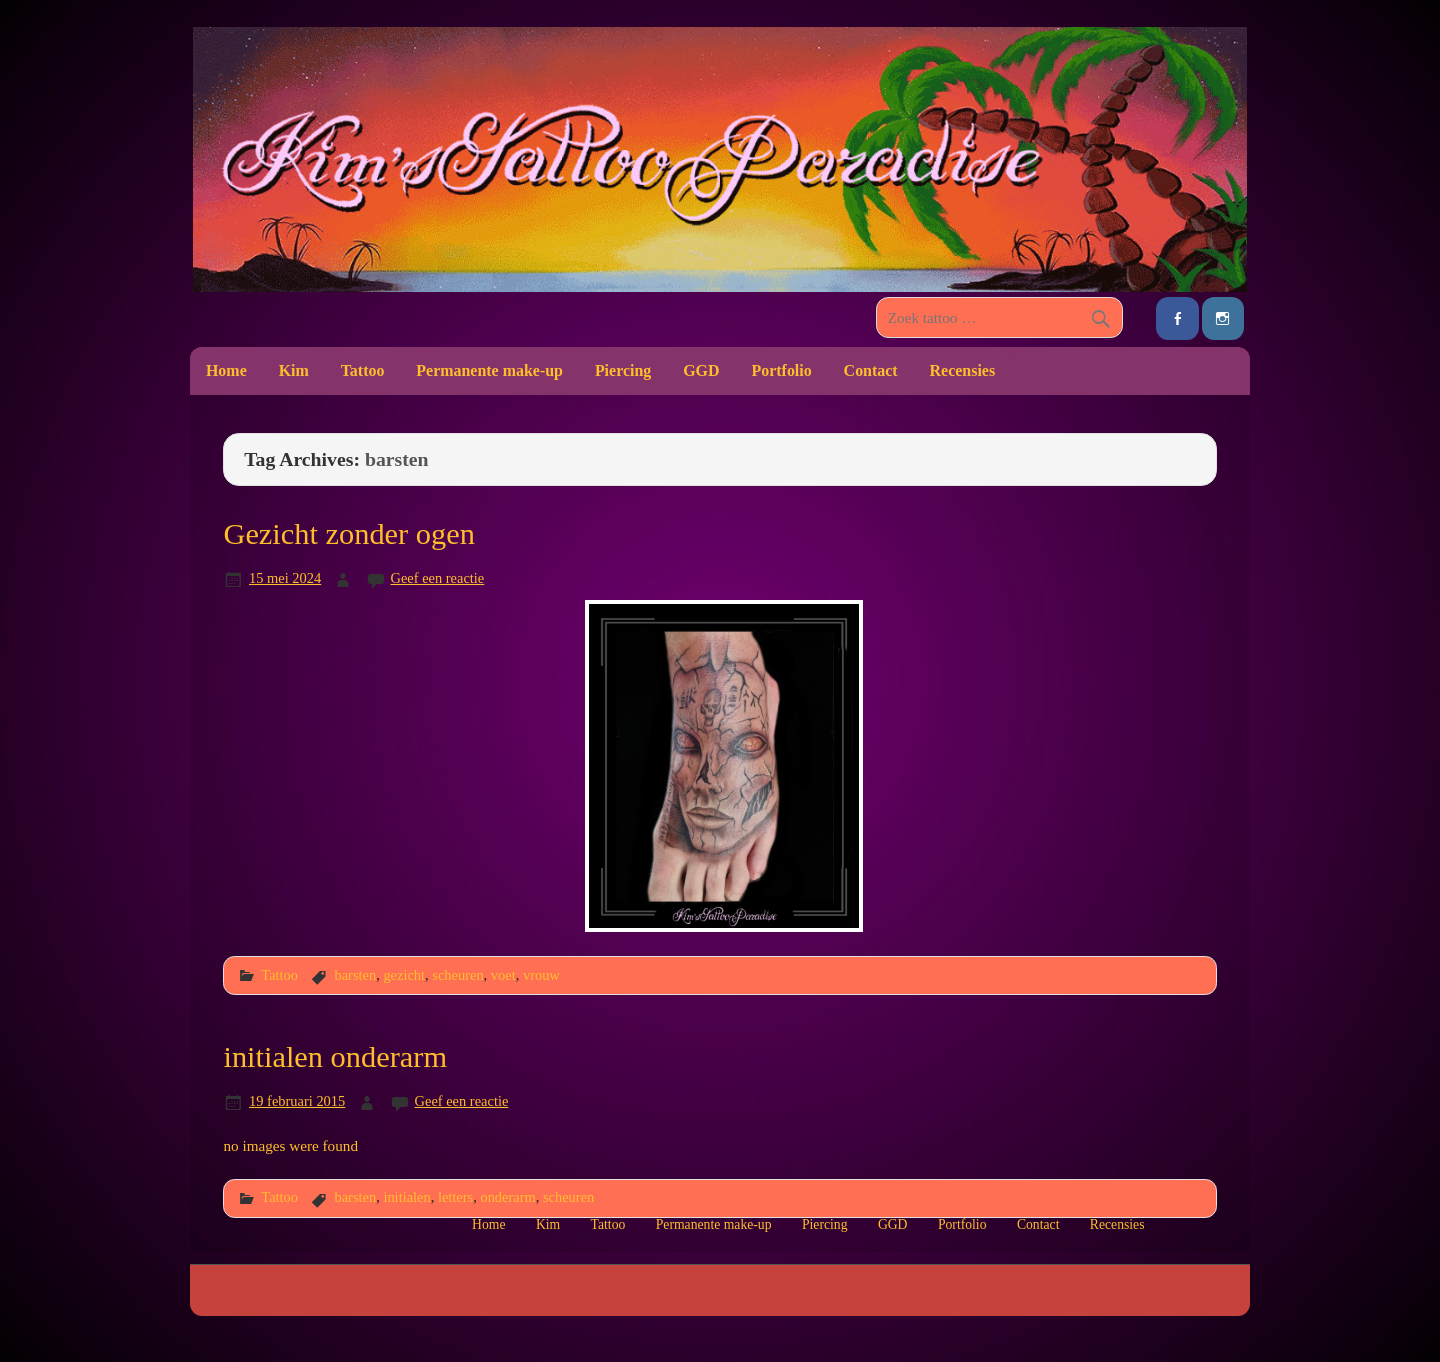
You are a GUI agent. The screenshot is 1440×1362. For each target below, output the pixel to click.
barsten (355, 975)
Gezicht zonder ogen (348, 534)
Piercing (623, 370)
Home (226, 370)
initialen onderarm (335, 1057)
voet (503, 975)
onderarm (507, 1197)
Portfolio (781, 370)
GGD (701, 370)
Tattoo (363, 370)
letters (455, 1197)
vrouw (541, 975)
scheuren (457, 975)
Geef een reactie (438, 578)
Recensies (963, 370)
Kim (294, 370)
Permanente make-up (489, 370)
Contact (871, 370)
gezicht (404, 975)
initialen (406, 1197)
